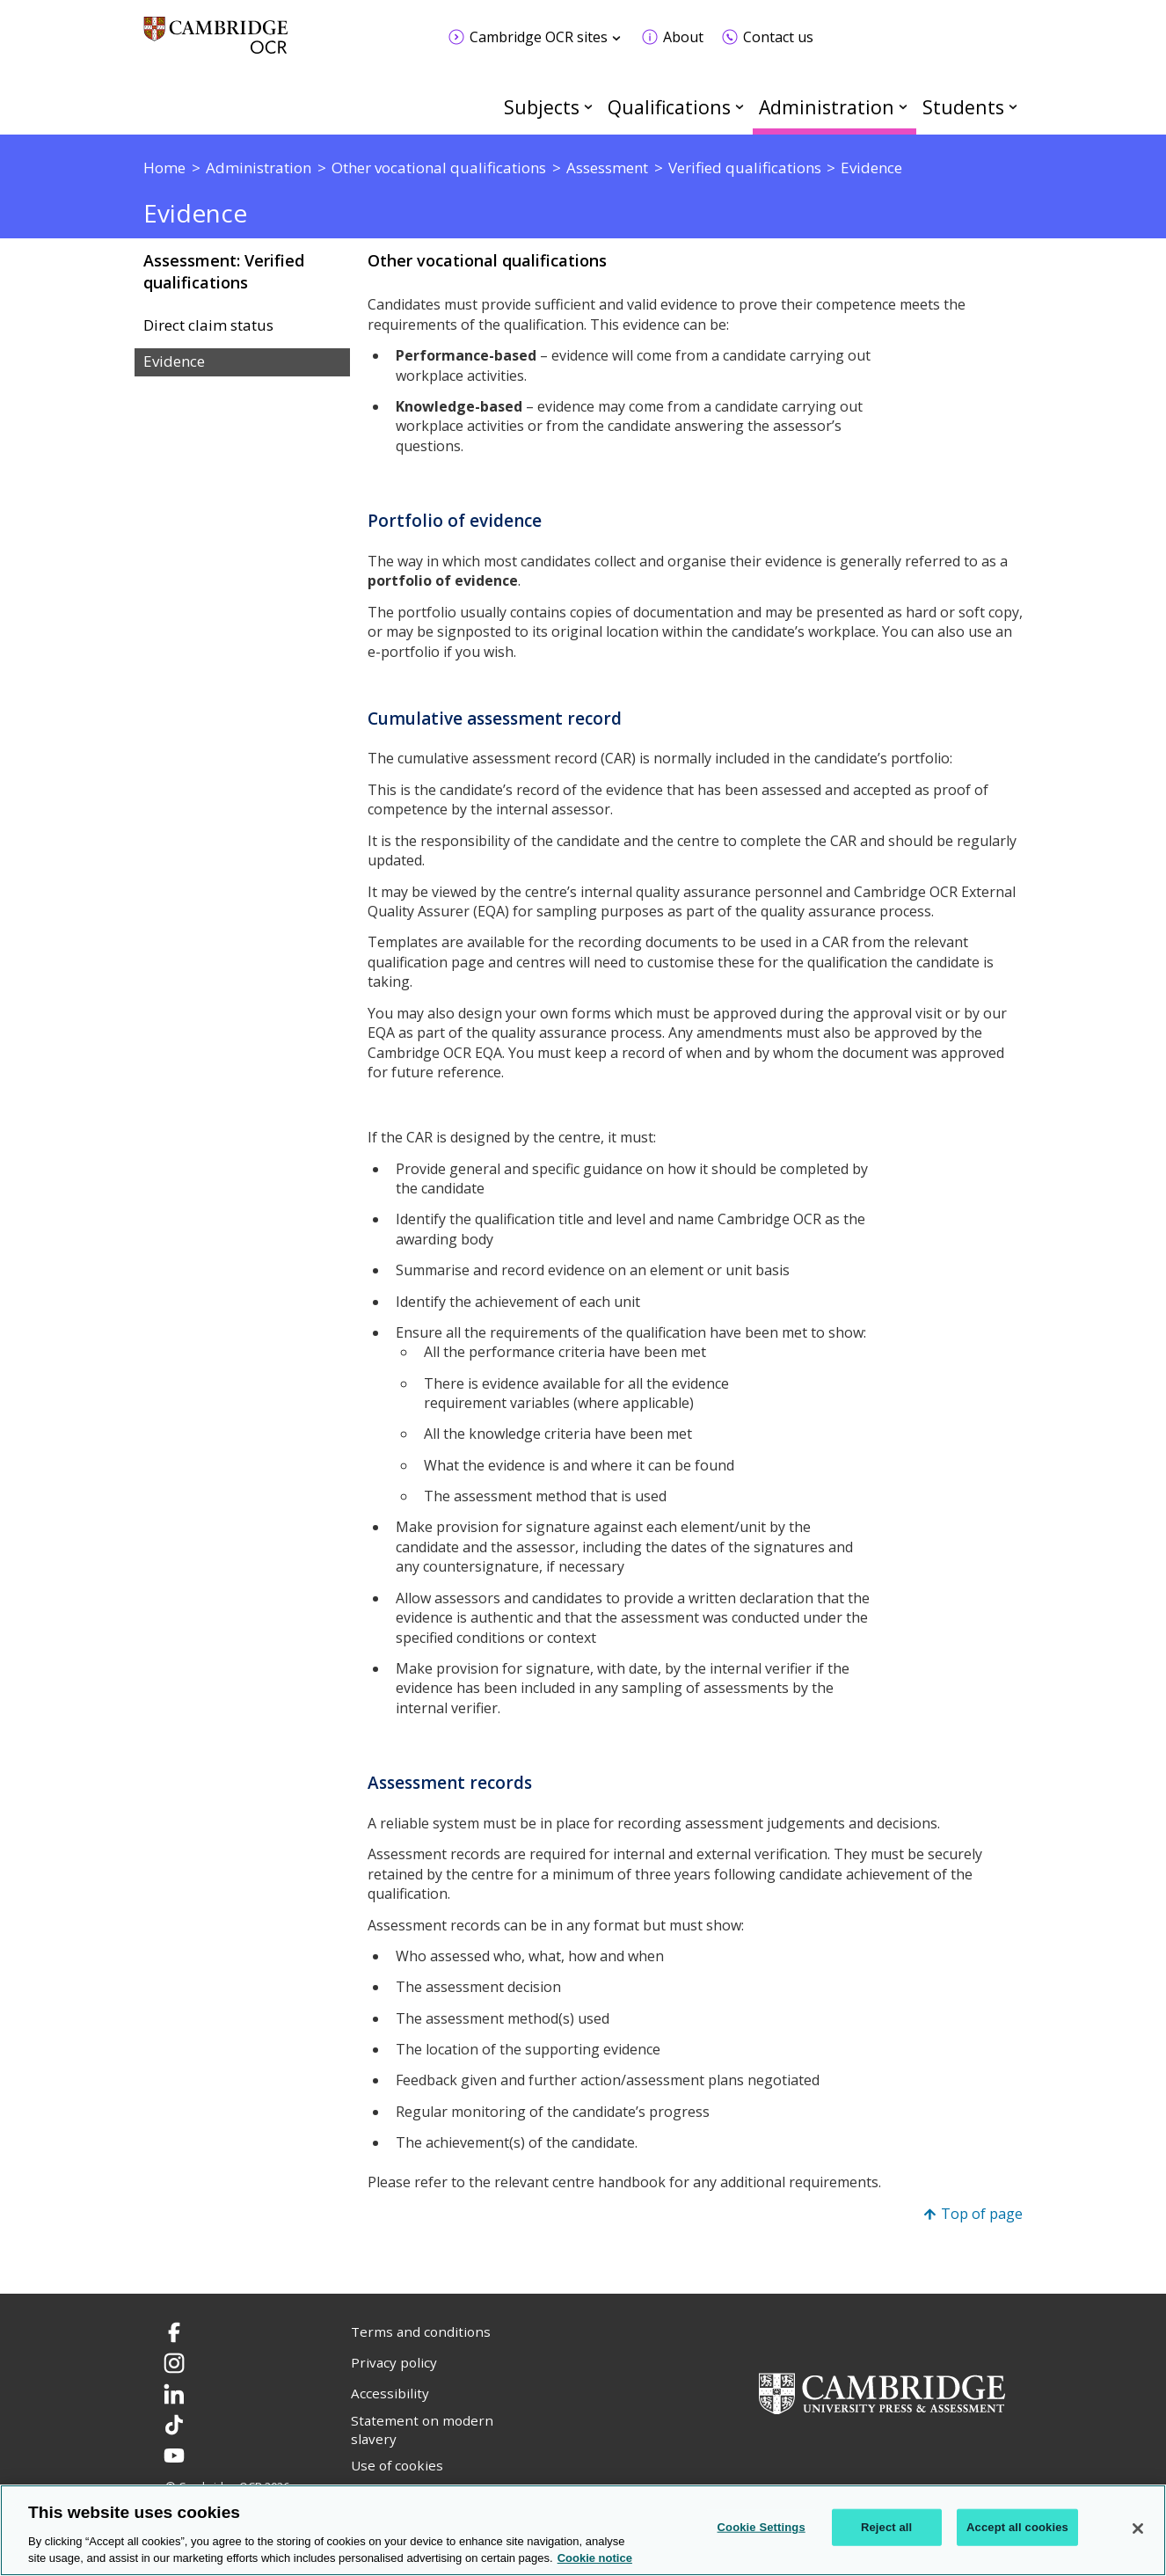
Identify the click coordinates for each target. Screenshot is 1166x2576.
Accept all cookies (1017, 2527)
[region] (583, 2530)
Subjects (541, 107)
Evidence (174, 361)
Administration (826, 107)
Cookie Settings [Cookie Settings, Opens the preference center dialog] (761, 2527)
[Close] (1138, 2528)
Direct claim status (208, 325)
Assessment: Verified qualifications (223, 271)
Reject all (886, 2527)
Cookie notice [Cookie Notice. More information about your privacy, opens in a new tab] (594, 2558)
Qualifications (669, 107)
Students (963, 107)
